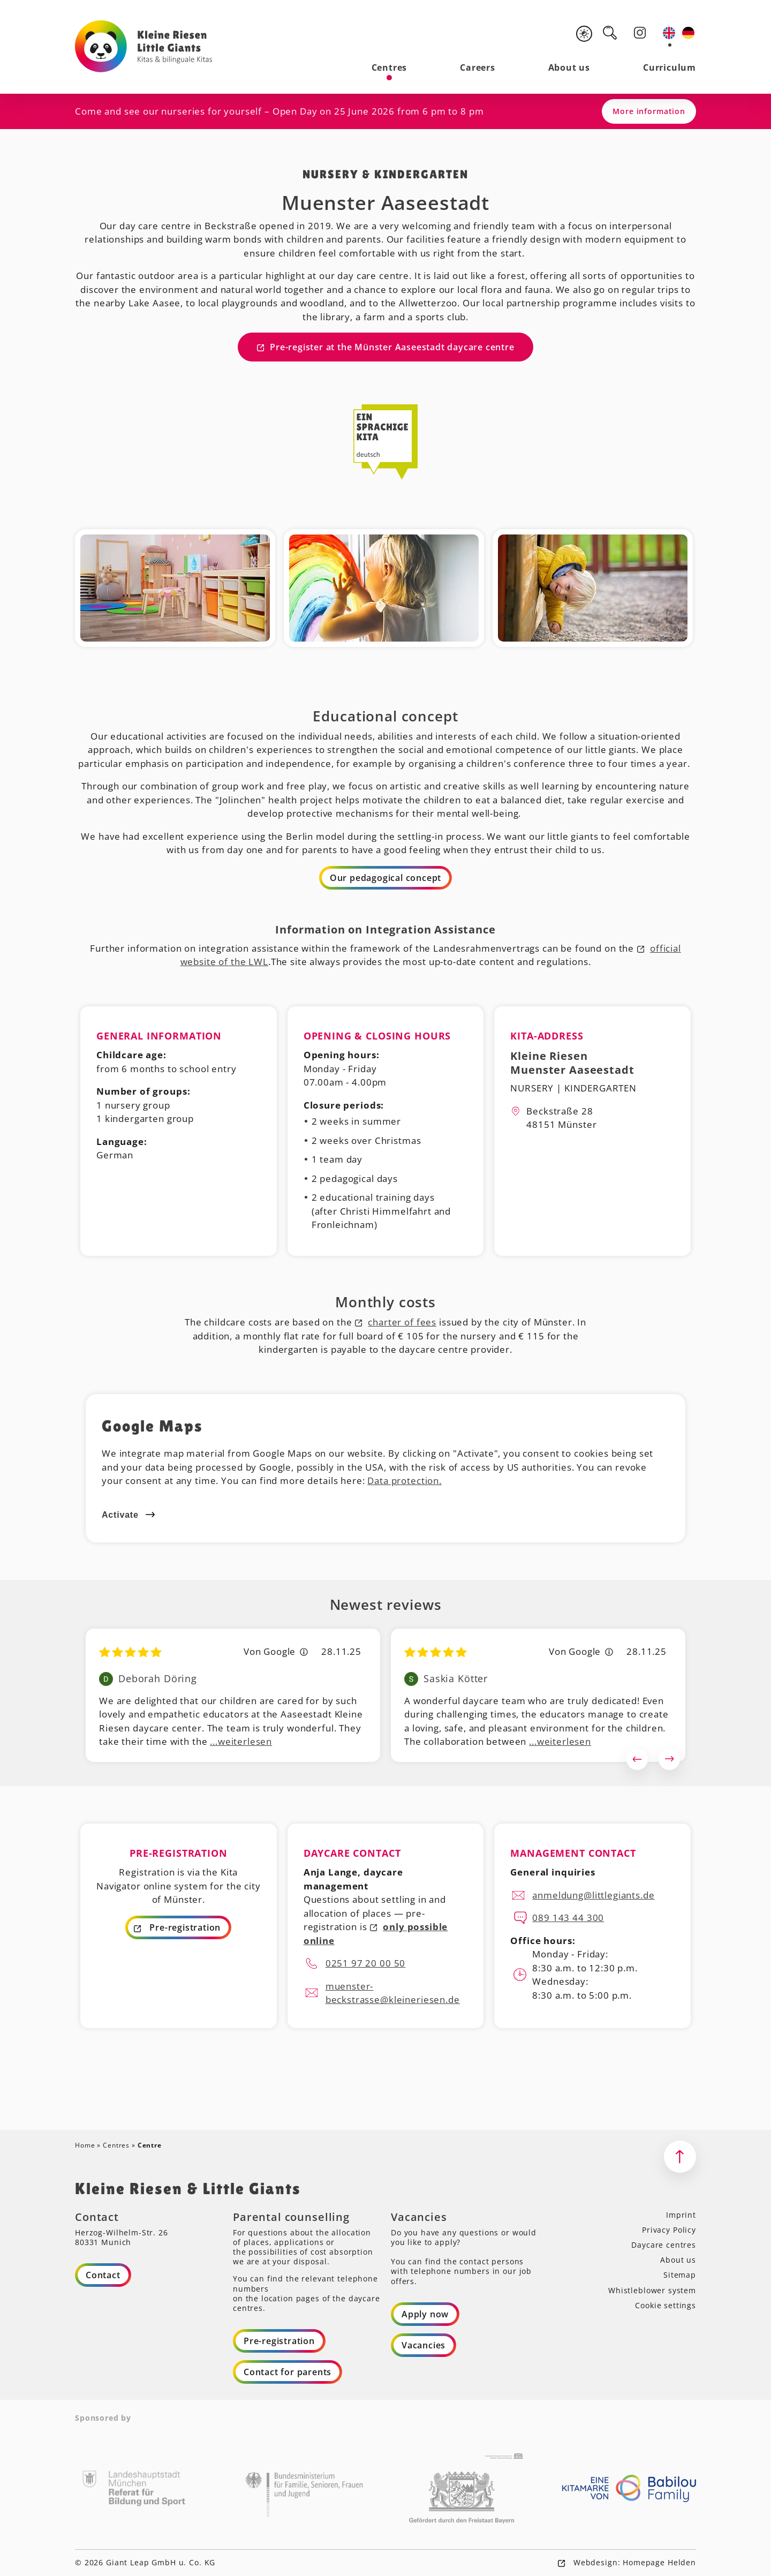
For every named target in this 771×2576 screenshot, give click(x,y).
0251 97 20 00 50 (366, 1963)
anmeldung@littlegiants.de (593, 1895)
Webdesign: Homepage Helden (633, 2562)
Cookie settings (665, 2305)
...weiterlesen (241, 1741)
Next (669, 1759)
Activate (120, 1514)
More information (649, 111)
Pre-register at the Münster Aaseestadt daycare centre (392, 347)
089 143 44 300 (568, 1917)
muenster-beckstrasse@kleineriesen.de (393, 1993)
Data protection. (404, 1480)
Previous (637, 1759)
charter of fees (402, 1322)
